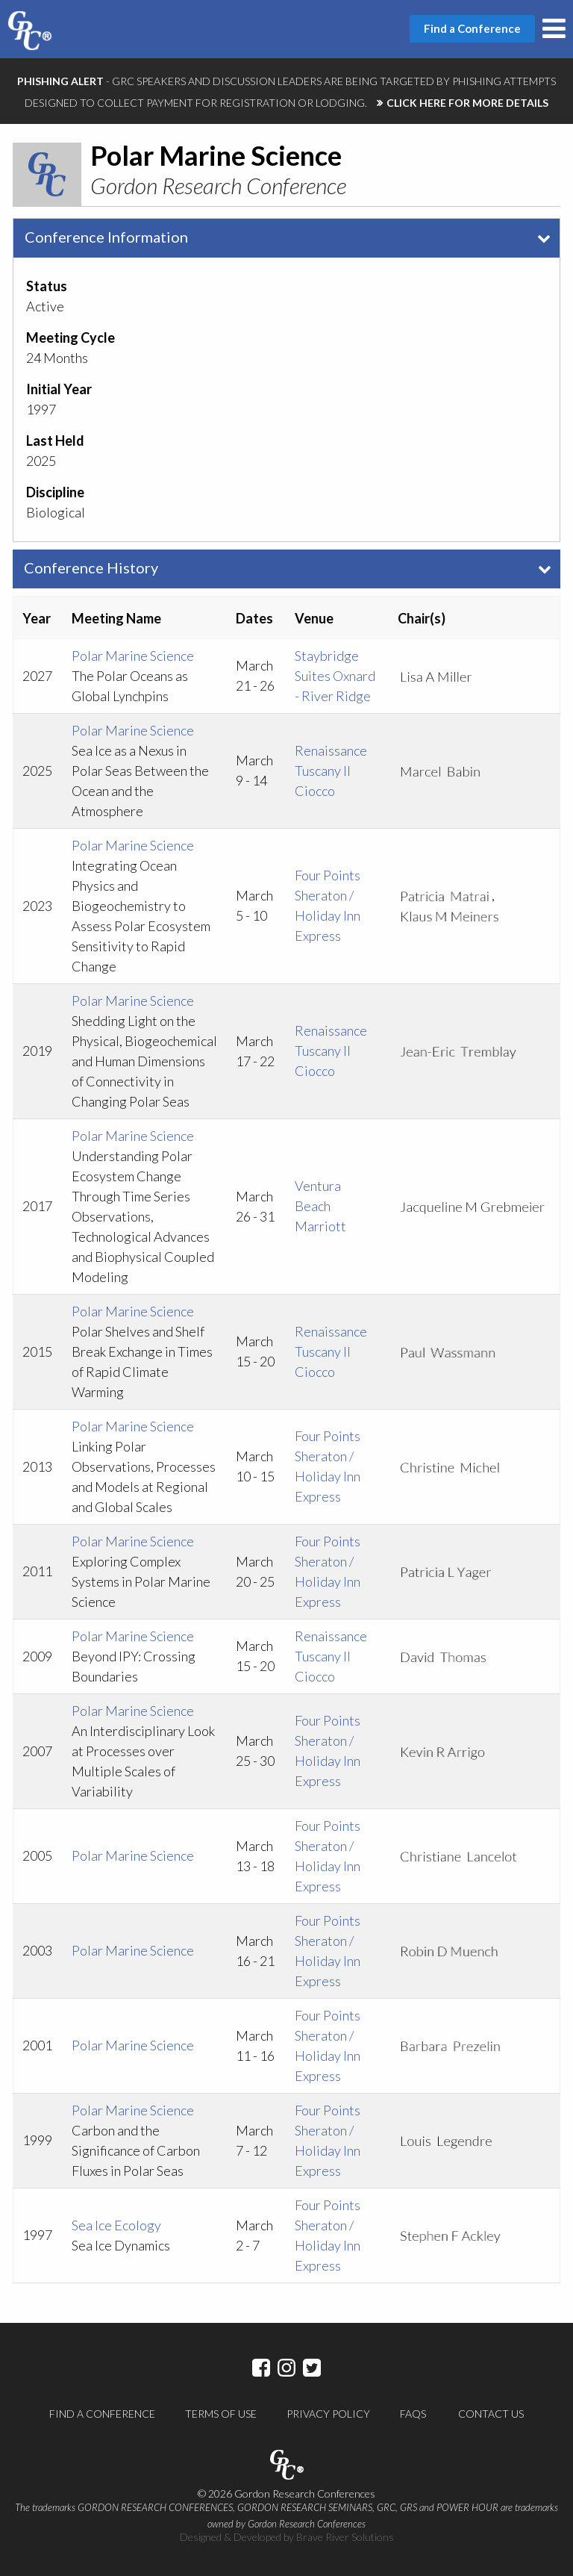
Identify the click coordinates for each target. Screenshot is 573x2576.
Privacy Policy (328, 2413)
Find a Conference (102, 2413)
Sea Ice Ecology (116, 2225)
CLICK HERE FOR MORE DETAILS (467, 102)
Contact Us (491, 2413)
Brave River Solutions (345, 2536)
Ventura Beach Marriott (320, 1205)
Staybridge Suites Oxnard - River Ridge (335, 675)
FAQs (413, 2413)
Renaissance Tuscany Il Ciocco (331, 770)
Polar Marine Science (133, 655)
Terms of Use (221, 2413)
